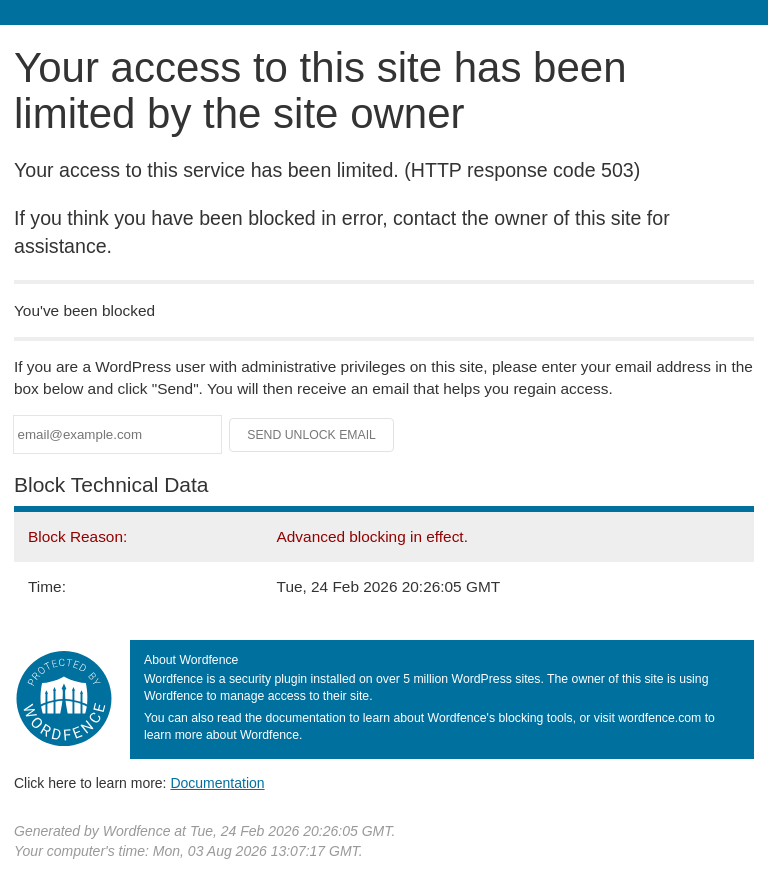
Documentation (217, 783)
